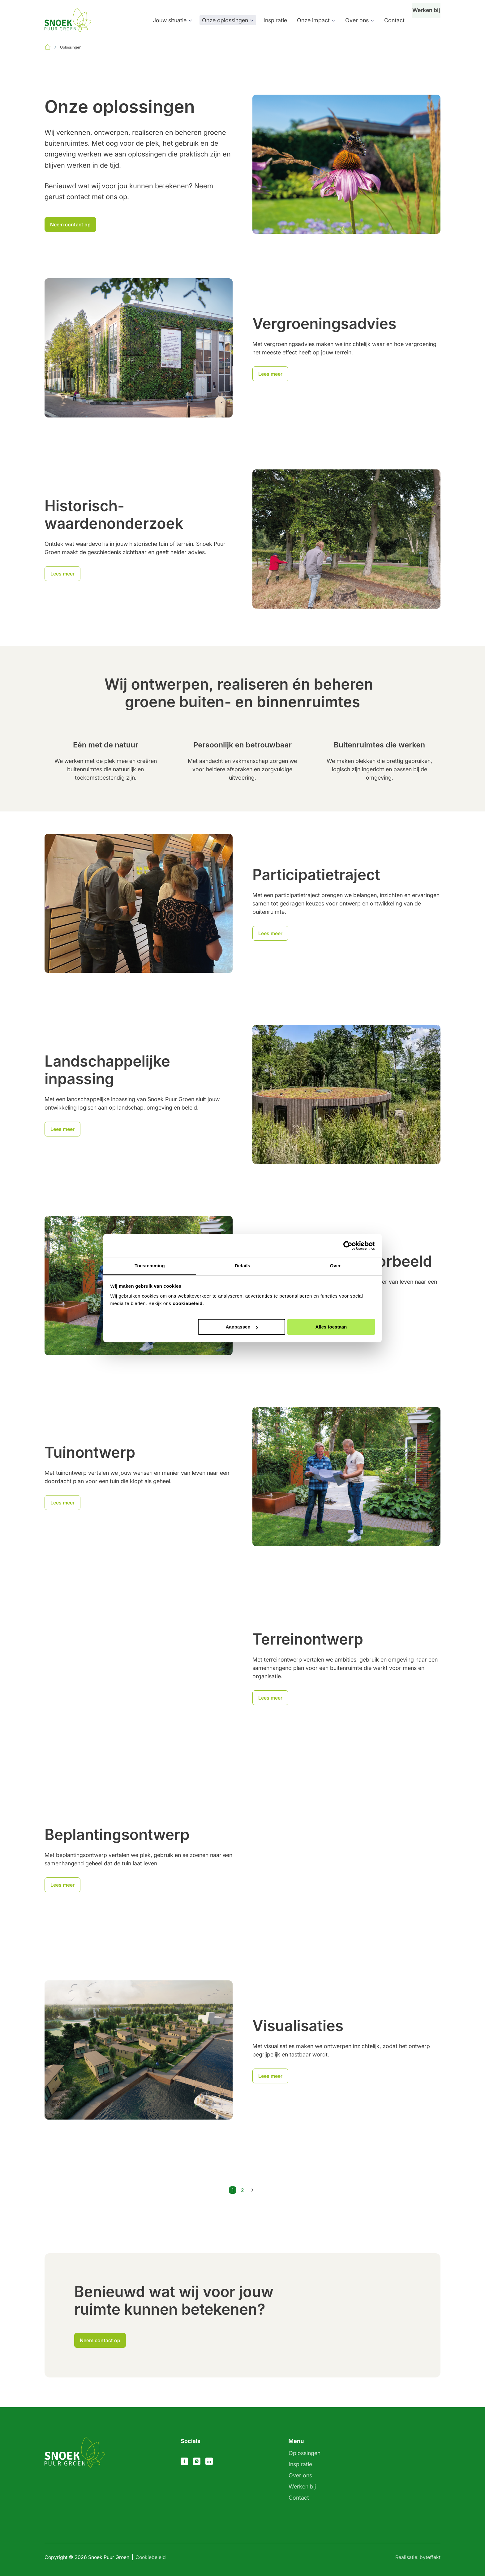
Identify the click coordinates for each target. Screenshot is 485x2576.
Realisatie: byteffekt (417, 2557)
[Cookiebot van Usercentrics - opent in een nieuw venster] (348, 1245)
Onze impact (306, 20)
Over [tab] (335, 1265)
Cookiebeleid (150, 2557)
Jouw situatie (162, 20)
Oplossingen (304, 2453)
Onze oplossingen (218, 20)
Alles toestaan (331, 1326)
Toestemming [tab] (150, 1265)
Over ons (349, 20)
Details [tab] (242, 1265)
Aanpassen (242, 1326)
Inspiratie (268, 20)
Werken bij (422, 20)
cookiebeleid (188, 1303)
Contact (387, 20)
